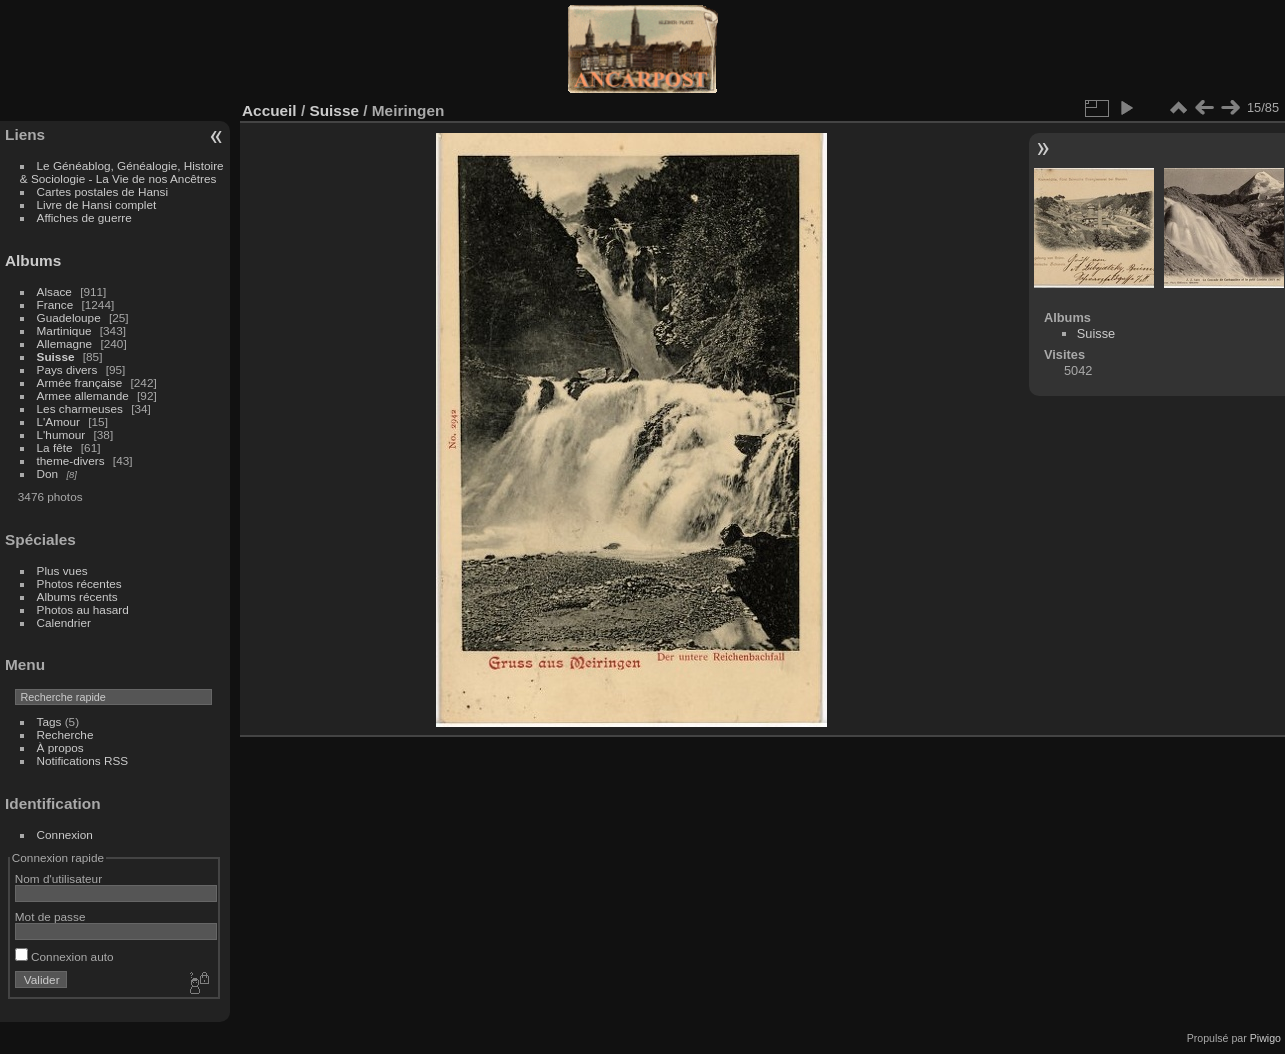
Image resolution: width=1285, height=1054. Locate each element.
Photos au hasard (83, 609)
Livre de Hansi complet (97, 204)
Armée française (80, 382)
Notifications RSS (83, 760)
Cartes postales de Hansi (102, 191)
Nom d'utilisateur (58, 878)
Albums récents (77, 596)
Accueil (269, 110)
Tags (49, 721)
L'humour (61, 434)
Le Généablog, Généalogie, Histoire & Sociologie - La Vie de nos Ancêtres (122, 172)
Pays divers (67, 369)
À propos (60, 747)
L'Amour (58, 421)
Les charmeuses (80, 408)
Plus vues (62, 570)
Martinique (64, 330)
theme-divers (71, 460)
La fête (55, 447)
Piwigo (1265, 1038)
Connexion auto (64, 956)
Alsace (54, 291)
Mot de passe (50, 916)
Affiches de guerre (84, 217)
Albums (33, 260)
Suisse (56, 356)
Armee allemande (83, 395)
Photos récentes (79, 583)
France (55, 304)
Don (48, 473)
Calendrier (64, 622)
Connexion (65, 834)
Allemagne (65, 343)
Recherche (65, 734)
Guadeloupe (69, 317)
